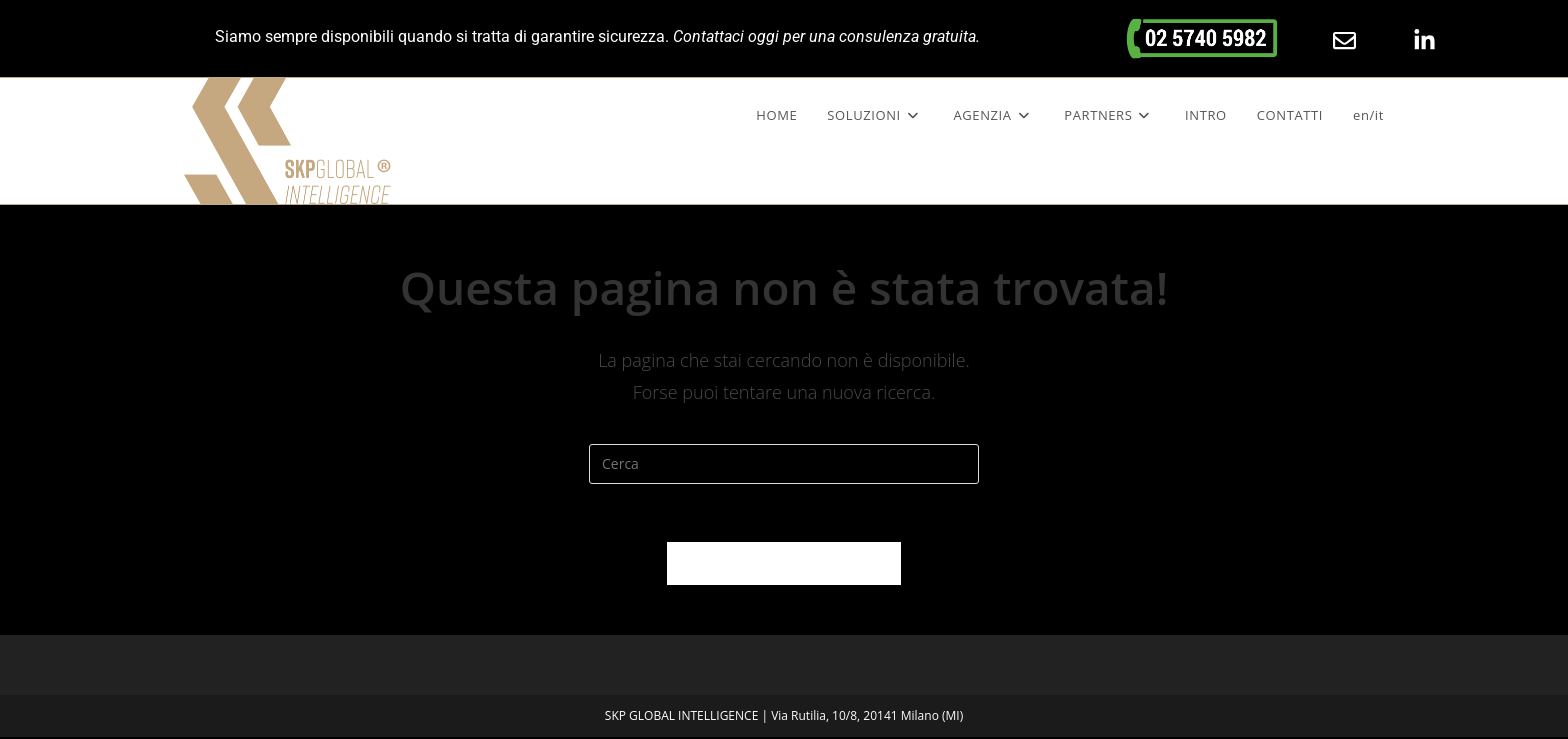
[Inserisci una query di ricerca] (784, 464)
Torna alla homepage (784, 565)
